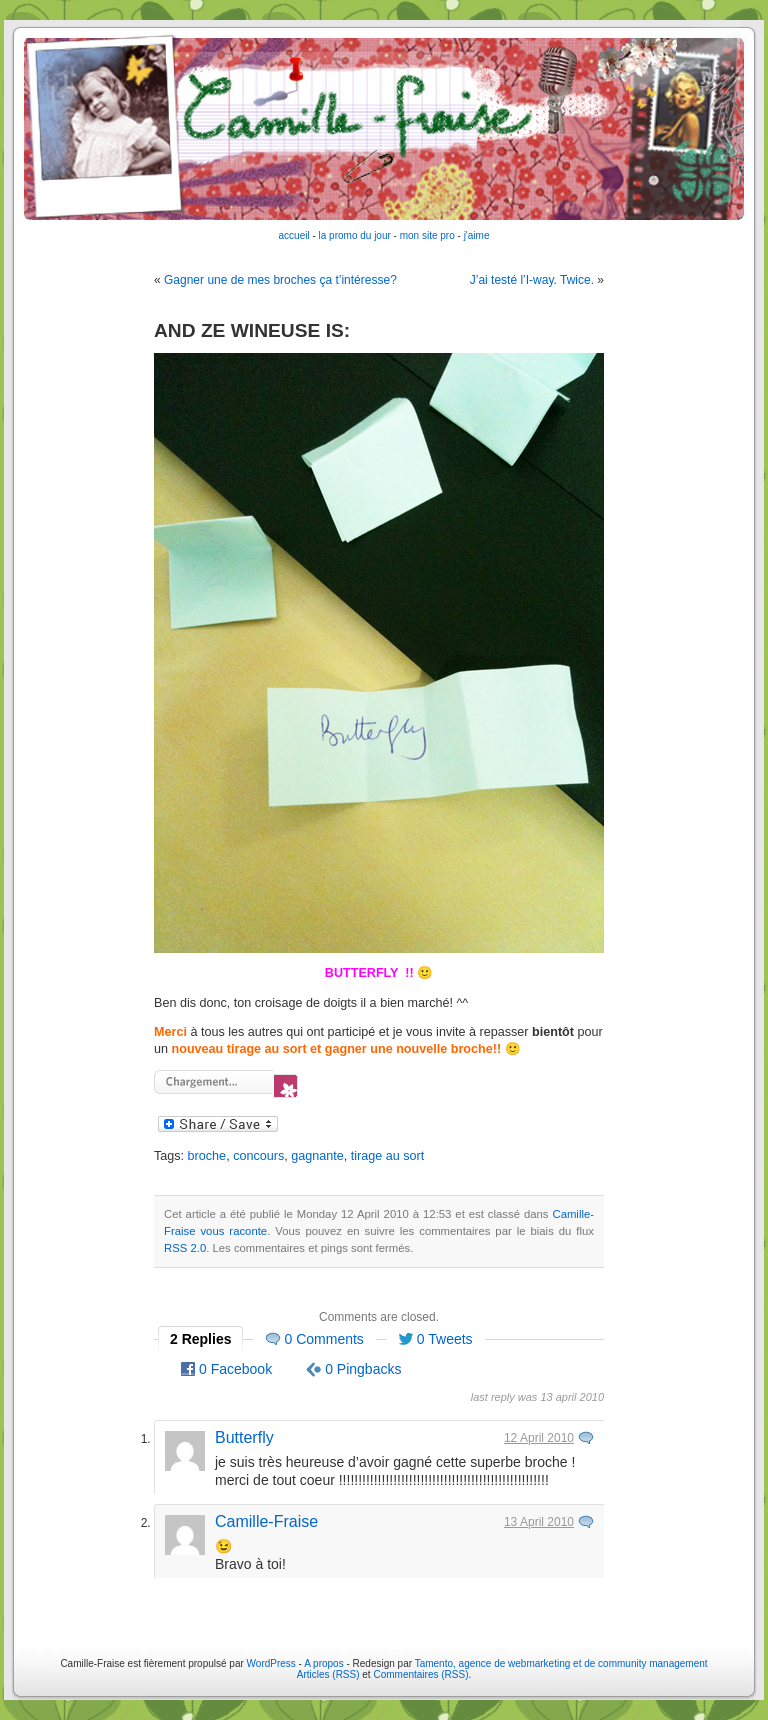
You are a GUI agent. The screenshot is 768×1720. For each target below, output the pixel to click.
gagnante (317, 1156)
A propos (325, 1663)
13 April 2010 (539, 1522)
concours (258, 1156)
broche (207, 1156)
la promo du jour (355, 235)
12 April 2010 (539, 1438)
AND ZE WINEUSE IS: (252, 330)
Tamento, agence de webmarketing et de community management (561, 1663)
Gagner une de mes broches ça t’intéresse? (280, 280)
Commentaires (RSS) (420, 1674)
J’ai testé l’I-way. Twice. (532, 280)
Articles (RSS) (328, 1674)
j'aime (477, 235)
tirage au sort (388, 1156)
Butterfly (244, 1437)
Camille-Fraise (266, 1521)
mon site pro (427, 235)
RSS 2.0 (185, 1248)
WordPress (271, 1663)
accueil (294, 235)
